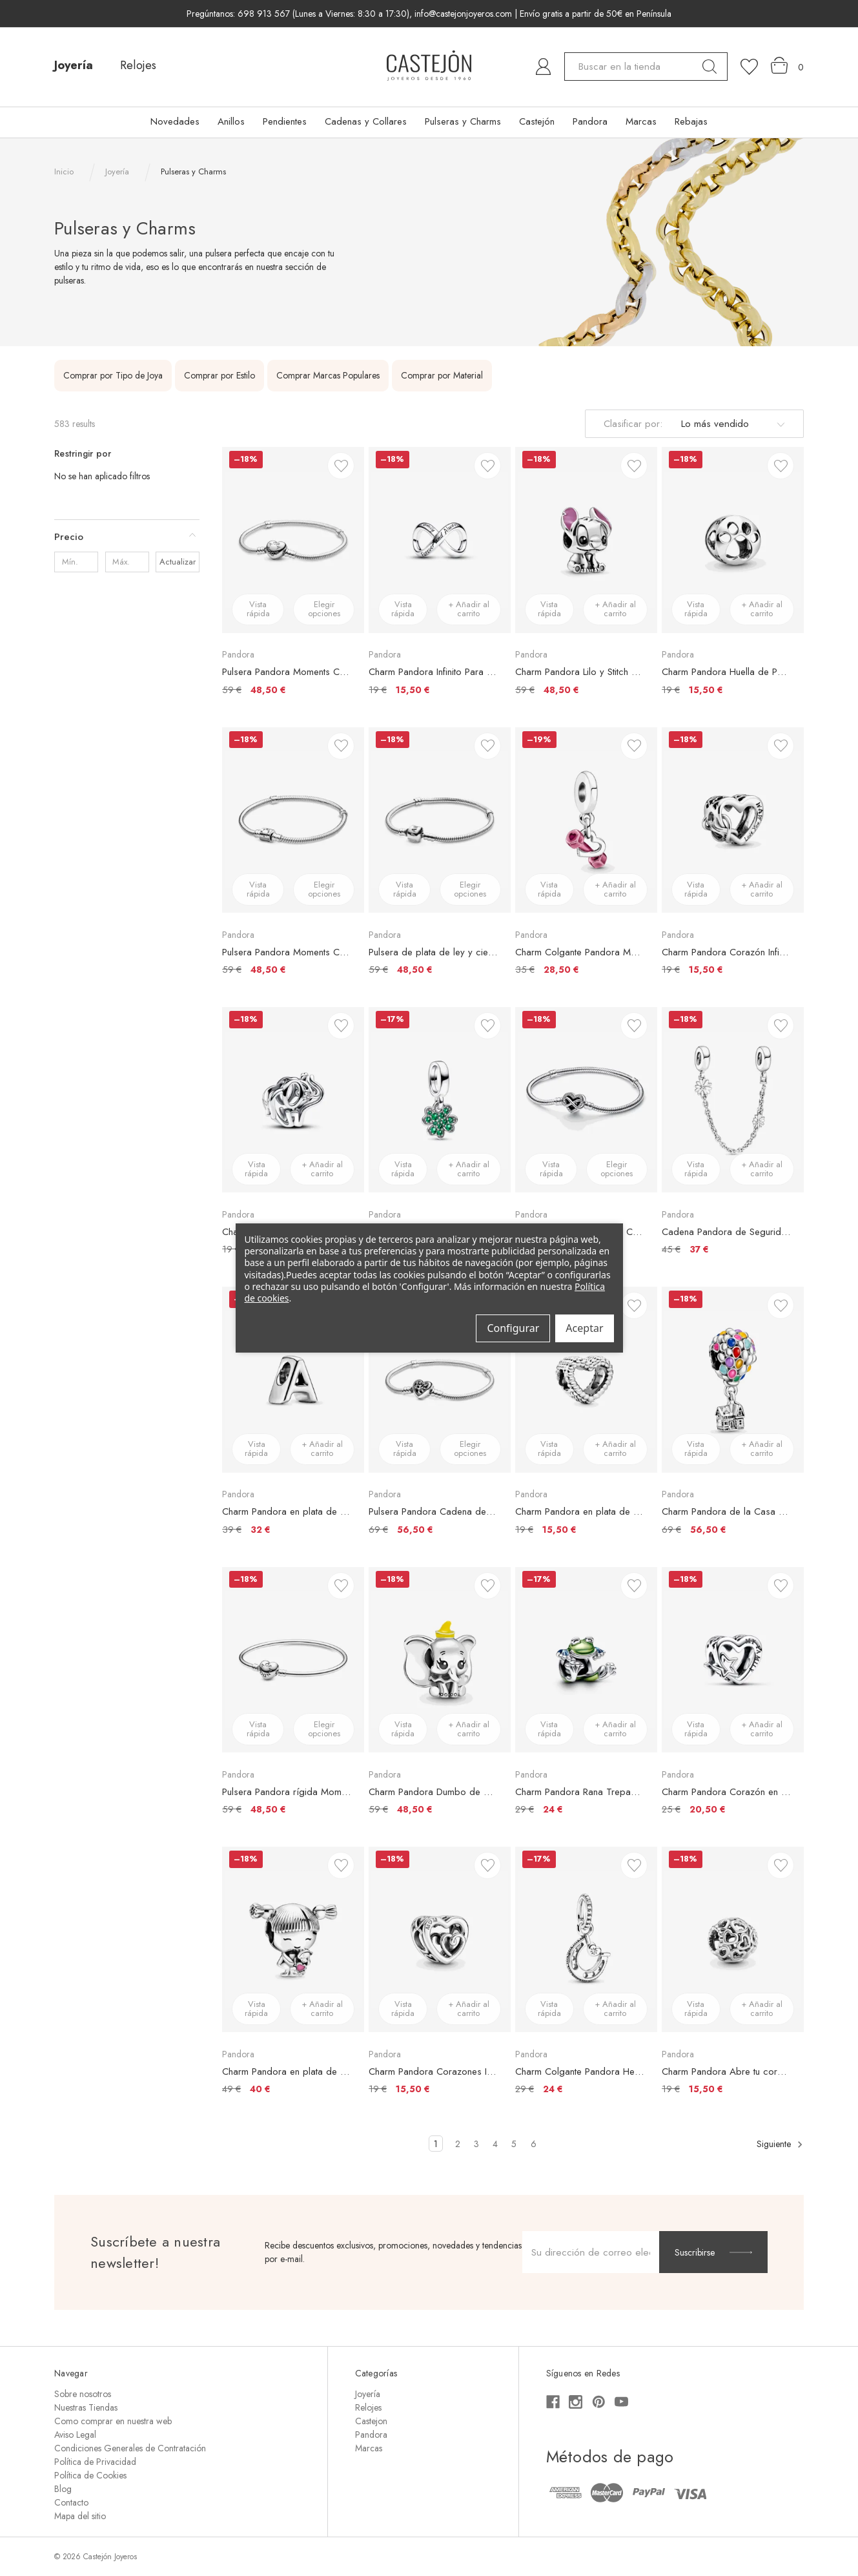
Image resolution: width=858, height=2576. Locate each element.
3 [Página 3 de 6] (476, 2143)
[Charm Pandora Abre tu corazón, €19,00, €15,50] (732, 1939)
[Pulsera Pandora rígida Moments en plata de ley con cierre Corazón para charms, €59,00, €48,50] (293, 1660)
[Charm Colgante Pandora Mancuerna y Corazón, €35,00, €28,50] (586, 820)
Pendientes (285, 121)
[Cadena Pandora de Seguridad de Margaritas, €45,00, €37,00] (732, 1100)
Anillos (231, 121)
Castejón (537, 121)
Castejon (371, 2421)
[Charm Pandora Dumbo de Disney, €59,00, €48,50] (439, 1660)
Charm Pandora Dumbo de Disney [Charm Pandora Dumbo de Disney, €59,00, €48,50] (433, 1792)
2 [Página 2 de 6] (457, 2143)
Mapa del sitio (80, 2515)
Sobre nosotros (82, 2393)
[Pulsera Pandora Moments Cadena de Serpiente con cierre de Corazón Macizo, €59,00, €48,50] (293, 540)
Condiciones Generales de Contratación (130, 2448)
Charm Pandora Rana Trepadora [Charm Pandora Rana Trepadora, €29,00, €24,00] (579, 1792)
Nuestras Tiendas (85, 2407)
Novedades (174, 121)
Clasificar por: (633, 424)
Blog (63, 2488)
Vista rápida (257, 608)
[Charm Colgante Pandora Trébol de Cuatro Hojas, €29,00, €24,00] (439, 1100)
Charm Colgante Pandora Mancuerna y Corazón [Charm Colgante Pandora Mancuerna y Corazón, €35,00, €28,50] (579, 952)
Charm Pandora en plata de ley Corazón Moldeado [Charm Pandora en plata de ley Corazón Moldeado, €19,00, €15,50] (579, 1511)
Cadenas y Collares (366, 121)
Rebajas (691, 121)
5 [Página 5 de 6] (513, 2143)
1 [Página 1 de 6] (436, 2143)
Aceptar (584, 1328)
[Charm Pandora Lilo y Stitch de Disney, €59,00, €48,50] (586, 540)
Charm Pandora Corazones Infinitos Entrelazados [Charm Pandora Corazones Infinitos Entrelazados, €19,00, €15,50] (433, 2071)
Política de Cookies (90, 2475)
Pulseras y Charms (463, 121)
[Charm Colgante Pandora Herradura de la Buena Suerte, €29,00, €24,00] (586, 1939)
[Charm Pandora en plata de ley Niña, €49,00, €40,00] (293, 1939)
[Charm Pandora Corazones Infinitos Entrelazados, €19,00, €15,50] (439, 1939)
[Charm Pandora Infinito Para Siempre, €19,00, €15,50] (439, 540)
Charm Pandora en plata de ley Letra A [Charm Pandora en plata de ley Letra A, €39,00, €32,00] (286, 1511)
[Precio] (126, 537)
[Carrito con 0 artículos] (787, 65)
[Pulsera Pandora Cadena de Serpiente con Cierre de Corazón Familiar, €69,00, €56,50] (439, 1379)
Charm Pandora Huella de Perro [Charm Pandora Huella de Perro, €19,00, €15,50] (726, 672)
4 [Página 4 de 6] (495, 2143)
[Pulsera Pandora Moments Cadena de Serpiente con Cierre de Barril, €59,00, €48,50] (293, 820)
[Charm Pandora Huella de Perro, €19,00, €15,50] (732, 540)
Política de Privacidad (95, 2461)
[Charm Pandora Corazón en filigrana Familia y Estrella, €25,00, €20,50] (732, 1660)
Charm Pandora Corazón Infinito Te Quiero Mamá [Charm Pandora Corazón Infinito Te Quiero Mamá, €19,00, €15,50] (726, 952)
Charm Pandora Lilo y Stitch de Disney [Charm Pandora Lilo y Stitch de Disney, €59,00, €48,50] (579, 672)
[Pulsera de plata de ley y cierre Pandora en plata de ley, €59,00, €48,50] (439, 820)
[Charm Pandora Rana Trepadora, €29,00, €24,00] (586, 1660)
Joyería (73, 65)
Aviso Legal (75, 2434)
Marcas (641, 121)
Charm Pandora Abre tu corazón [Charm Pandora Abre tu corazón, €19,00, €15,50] (726, 2071)
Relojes (138, 65)
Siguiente (780, 2144)
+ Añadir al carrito (469, 608)
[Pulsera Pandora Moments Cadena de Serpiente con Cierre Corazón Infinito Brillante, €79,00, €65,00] (586, 1100)
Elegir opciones (325, 608)
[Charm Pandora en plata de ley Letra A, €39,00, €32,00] (293, 1379)
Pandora (590, 121)
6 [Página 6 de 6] (533, 2143)
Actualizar (177, 562)
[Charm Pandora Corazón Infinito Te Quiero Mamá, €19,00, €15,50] (732, 820)
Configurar (513, 1328)
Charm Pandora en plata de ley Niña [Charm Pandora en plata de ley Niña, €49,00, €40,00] (286, 2071)
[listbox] (731, 423)
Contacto (71, 2502)
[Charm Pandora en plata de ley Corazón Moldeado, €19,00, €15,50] (586, 1379)
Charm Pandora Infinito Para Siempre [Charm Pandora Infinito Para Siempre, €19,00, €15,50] (433, 672)
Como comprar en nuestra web (113, 2421)
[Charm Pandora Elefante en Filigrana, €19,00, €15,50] (293, 1100)
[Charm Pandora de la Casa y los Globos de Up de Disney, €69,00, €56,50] (732, 1379)
